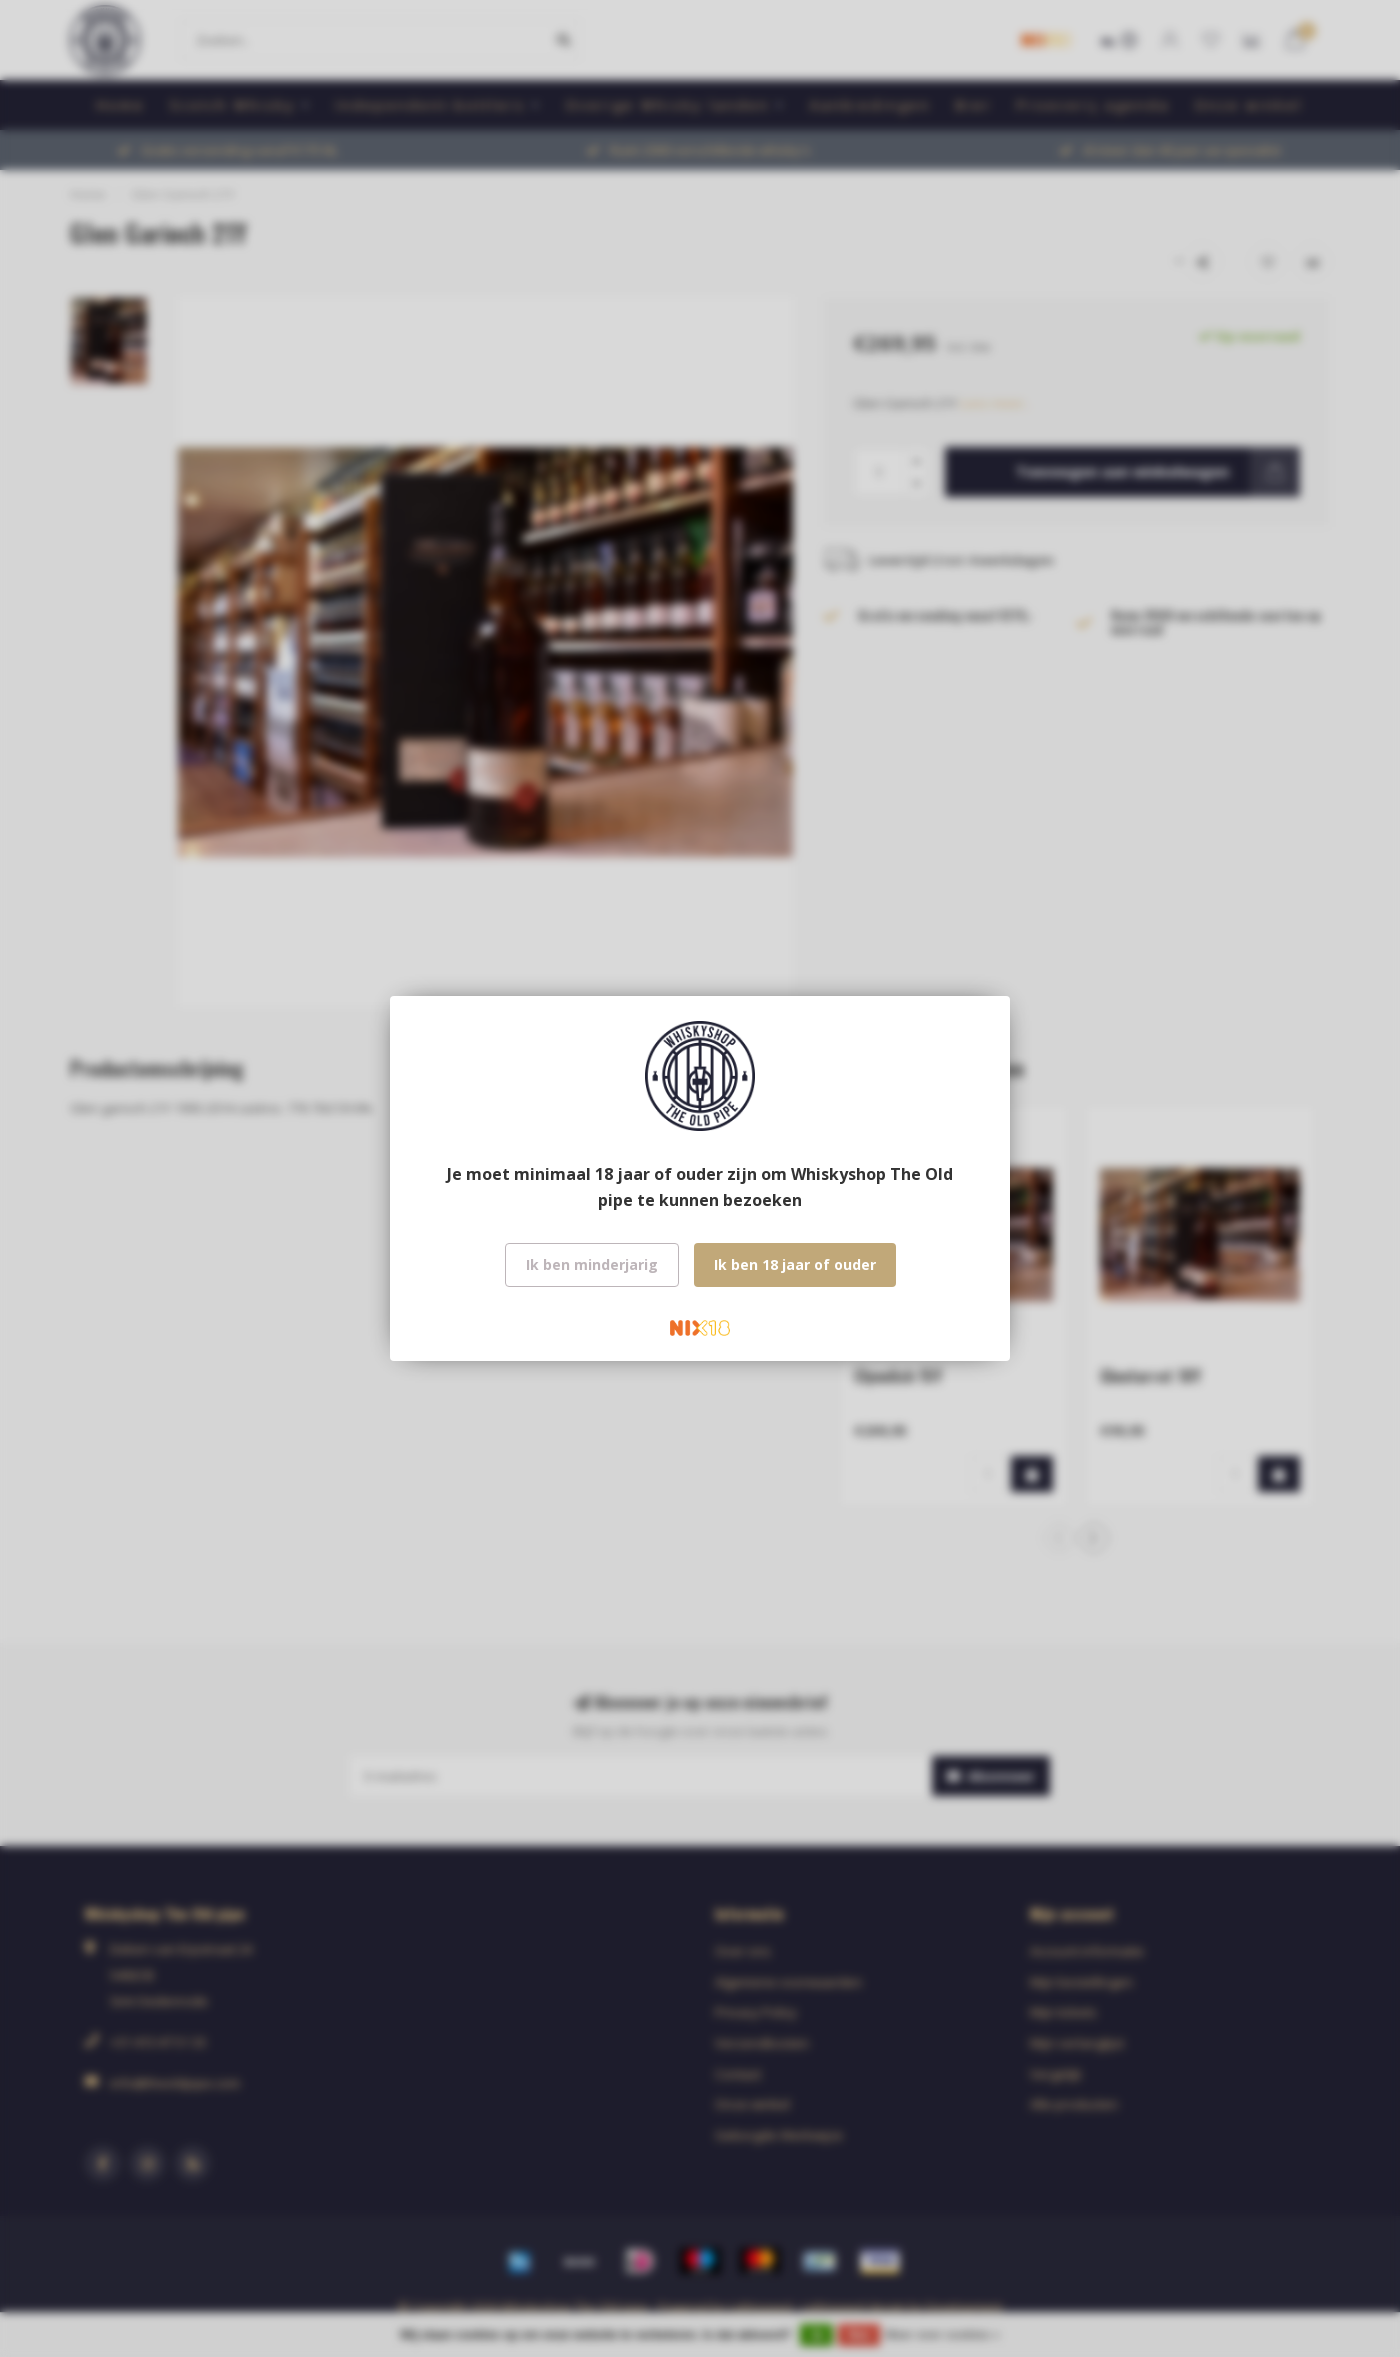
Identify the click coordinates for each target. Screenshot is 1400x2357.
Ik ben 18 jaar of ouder (795, 1264)
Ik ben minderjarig (592, 1264)
